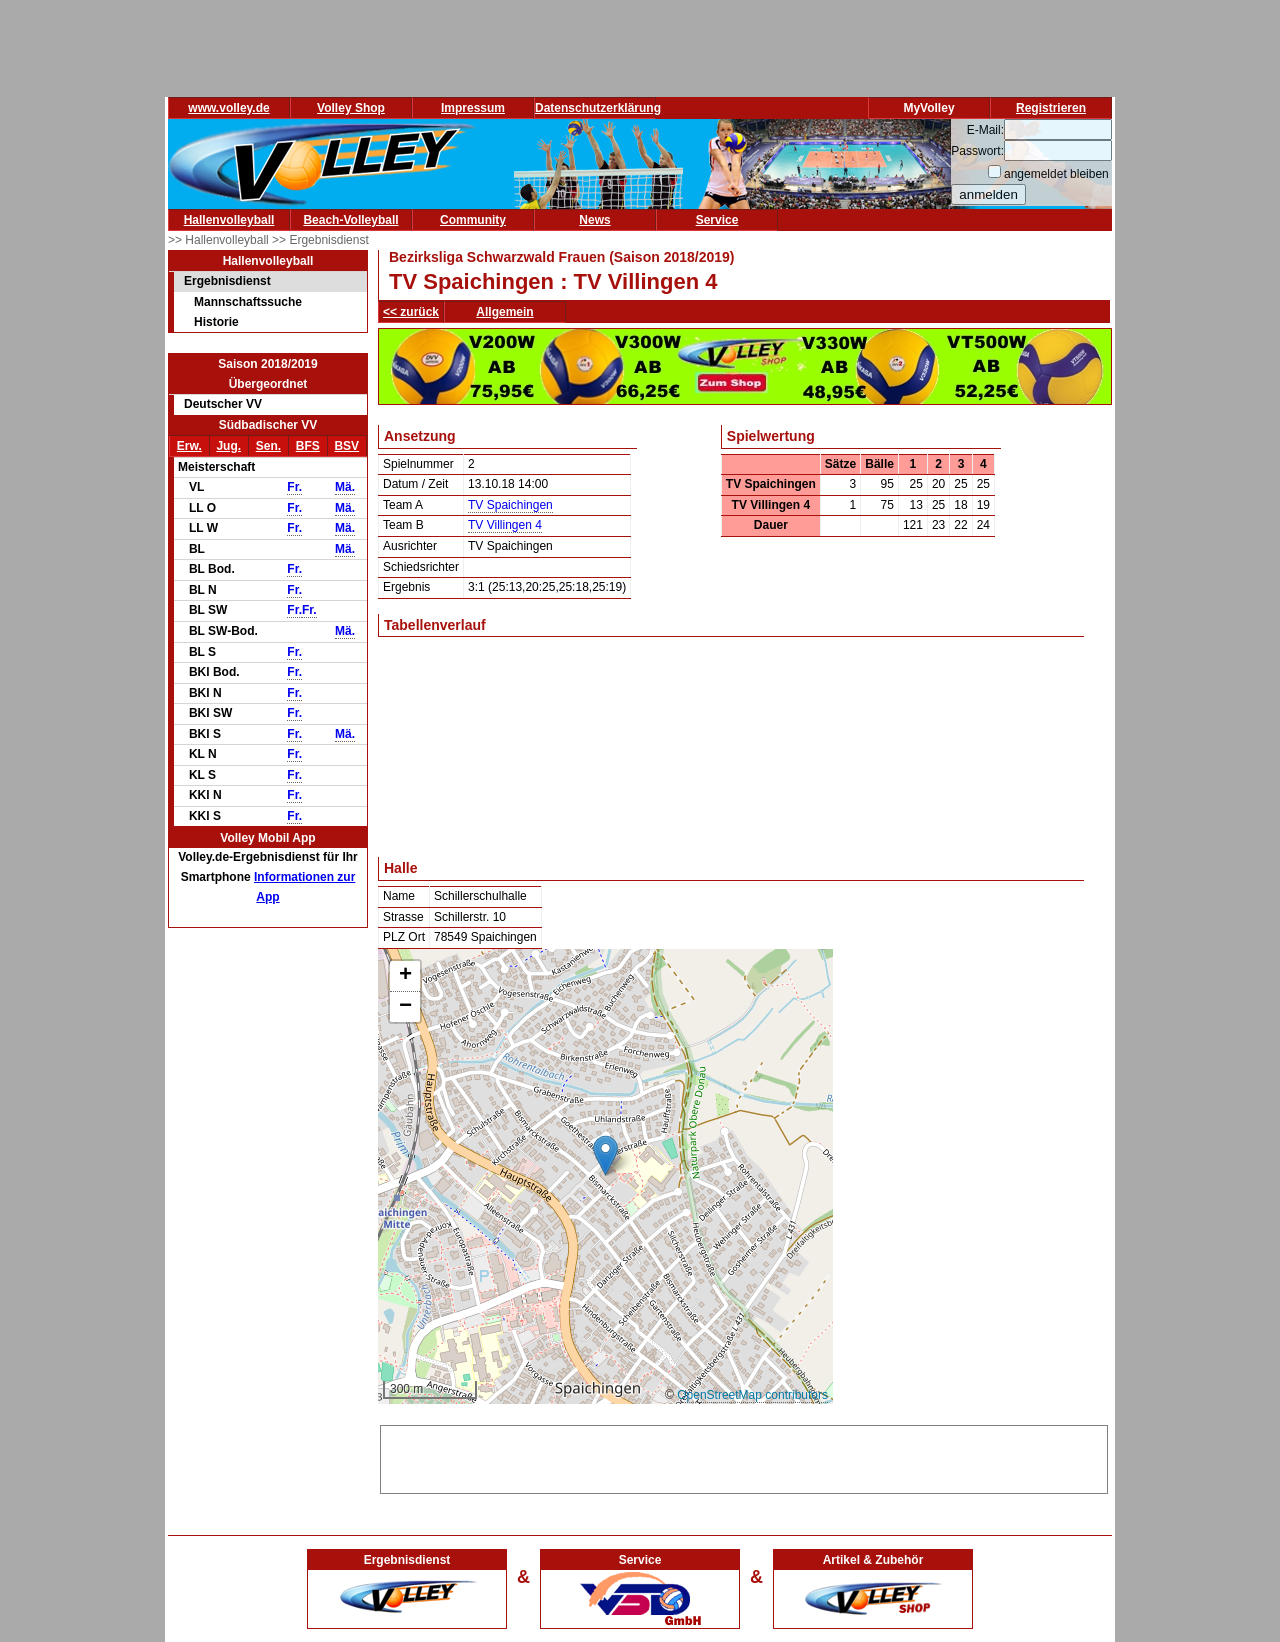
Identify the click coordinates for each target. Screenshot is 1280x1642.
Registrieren (1051, 108)
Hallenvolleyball (229, 220)
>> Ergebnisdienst (320, 240)
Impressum (473, 108)
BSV (346, 446)
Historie (216, 322)
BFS (308, 446)
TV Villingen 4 (505, 525)
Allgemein (504, 312)
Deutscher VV (223, 404)
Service (717, 220)
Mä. (345, 487)
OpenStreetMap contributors (752, 1395)
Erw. (189, 446)
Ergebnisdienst (227, 281)
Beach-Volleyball (350, 220)
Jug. (228, 446)
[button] (605, 1155)
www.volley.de (228, 108)
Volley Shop (351, 108)
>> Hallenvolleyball (220, 240)
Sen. (268, 446)
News (594, 220)
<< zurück (411, 312)
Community (473, 220)
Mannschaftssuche (248, 302)
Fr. (294, 487)
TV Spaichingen (510, 505)
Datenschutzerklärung (598, 108)
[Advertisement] (744, 1456)
